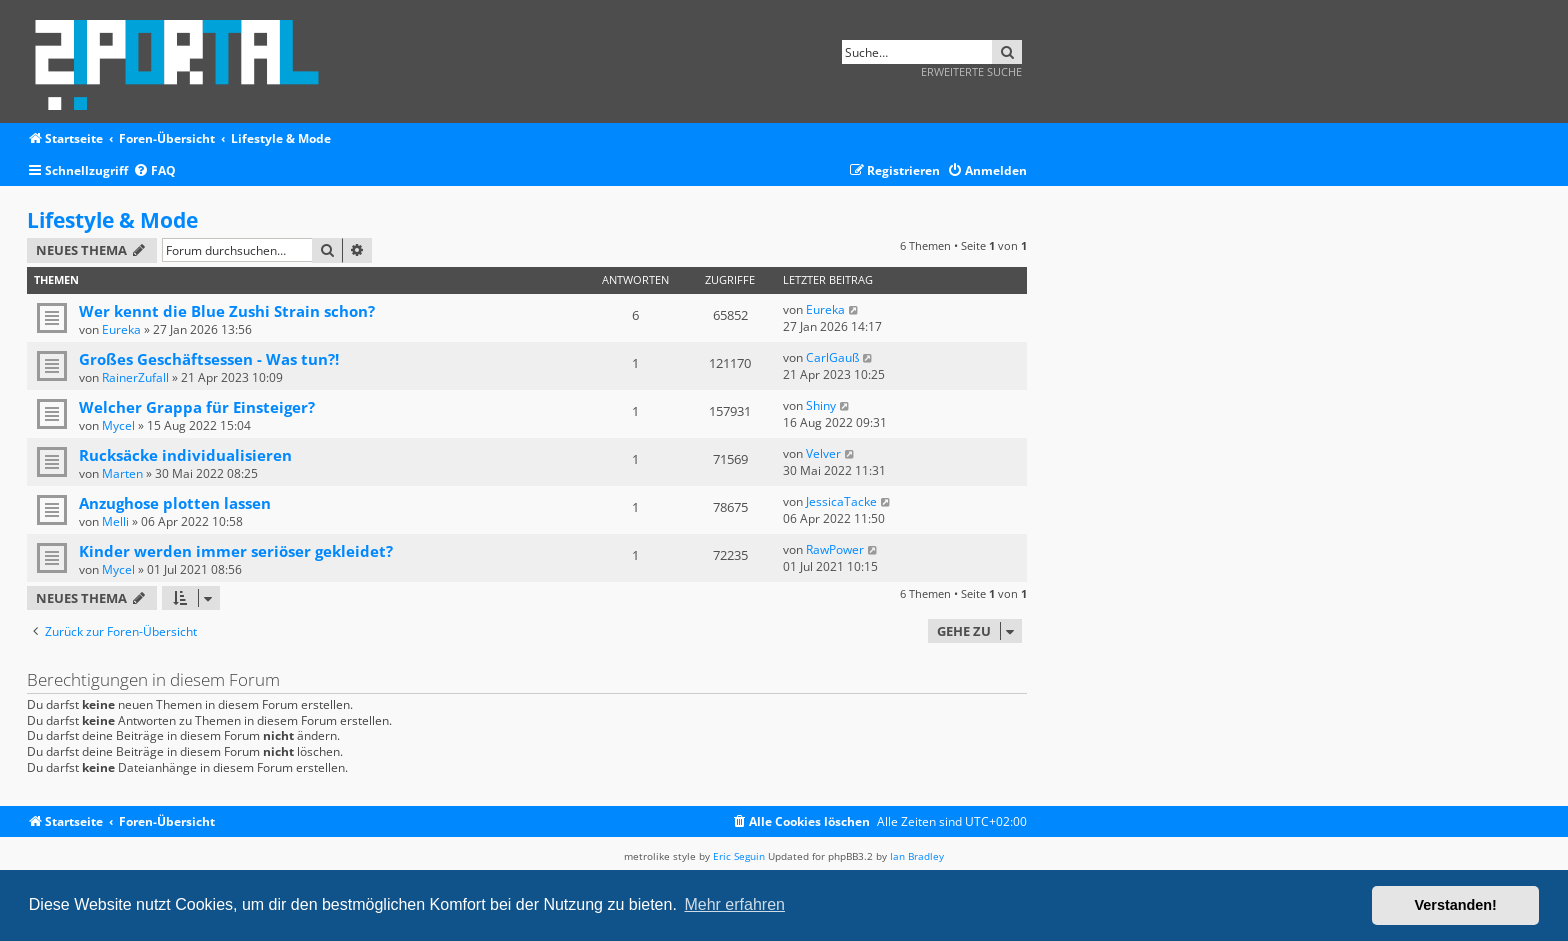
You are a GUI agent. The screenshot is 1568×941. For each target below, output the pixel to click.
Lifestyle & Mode (112, 220)
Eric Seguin (739, 856)
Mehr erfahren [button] (734, 904)
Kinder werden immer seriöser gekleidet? (236, 551)
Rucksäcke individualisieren (185, 455)
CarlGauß (832, 357)
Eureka (121, 329)
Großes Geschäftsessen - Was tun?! (209, 359)
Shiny (821, 405)
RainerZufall (135, 377)
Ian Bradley (917, 856)
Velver (823, 453)
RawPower (835, 549)
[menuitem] (154, 171)
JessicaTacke (841, 501)
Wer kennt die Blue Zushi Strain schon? (227, 311)
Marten (122, 473)
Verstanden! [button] (1456, 905)
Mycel (118, 425)
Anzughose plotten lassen (175, 503)
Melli (115, 521)
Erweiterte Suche (971, 71)
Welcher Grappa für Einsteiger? (197, 407)
